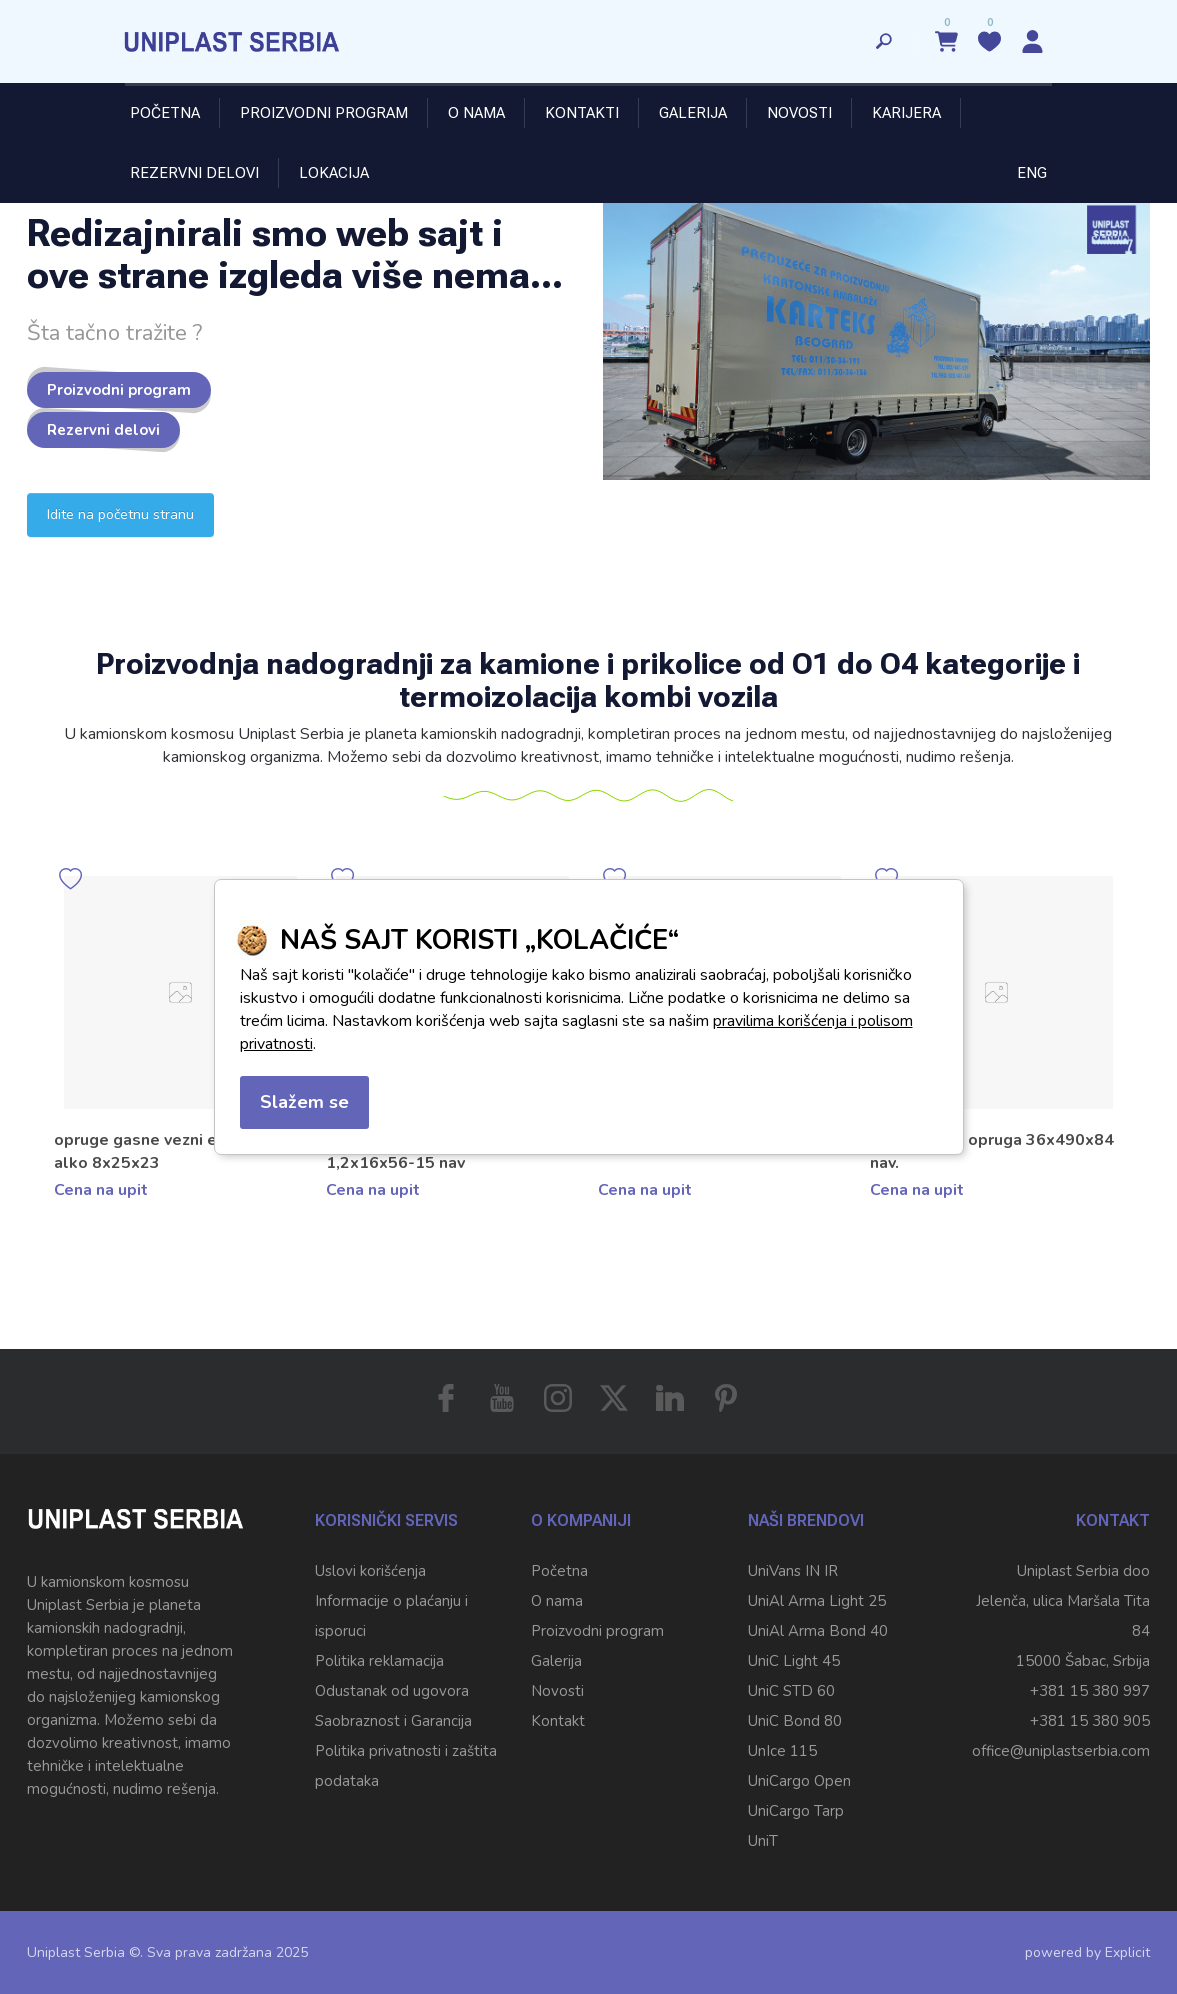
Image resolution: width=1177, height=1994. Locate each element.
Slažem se (304, 1102)
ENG (1032, 173)
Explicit (1127, 1952)
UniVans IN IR (793, 1571)
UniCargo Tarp (796, 1811)
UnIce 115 (782, 1751)
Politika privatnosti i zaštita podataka (406, 1766)
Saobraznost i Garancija (393, 1721)
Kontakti (582, 113)
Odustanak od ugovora (392, 1691)
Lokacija (334, 173)
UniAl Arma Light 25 (817, 1601)
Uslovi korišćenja (370, 1571)
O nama (476, 113)
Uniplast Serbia (76, 1952)
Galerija (693, 113)
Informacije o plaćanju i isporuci (391, 1616)
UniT (763, 1841)
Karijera (906, 113)
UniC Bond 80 (795, 1721)
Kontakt (558, 1721)
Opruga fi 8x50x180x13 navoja (171, 1140)
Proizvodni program (324, 113)
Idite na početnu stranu (120, 514)
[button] (1134, 1069)
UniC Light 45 (794, 1661)
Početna (165, 113)
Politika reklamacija (379, 1661)
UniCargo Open (799, 1781)
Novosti (799, 113)
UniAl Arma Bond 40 (818, 1631)
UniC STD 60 (791, 1691)
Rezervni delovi (194, 173)
